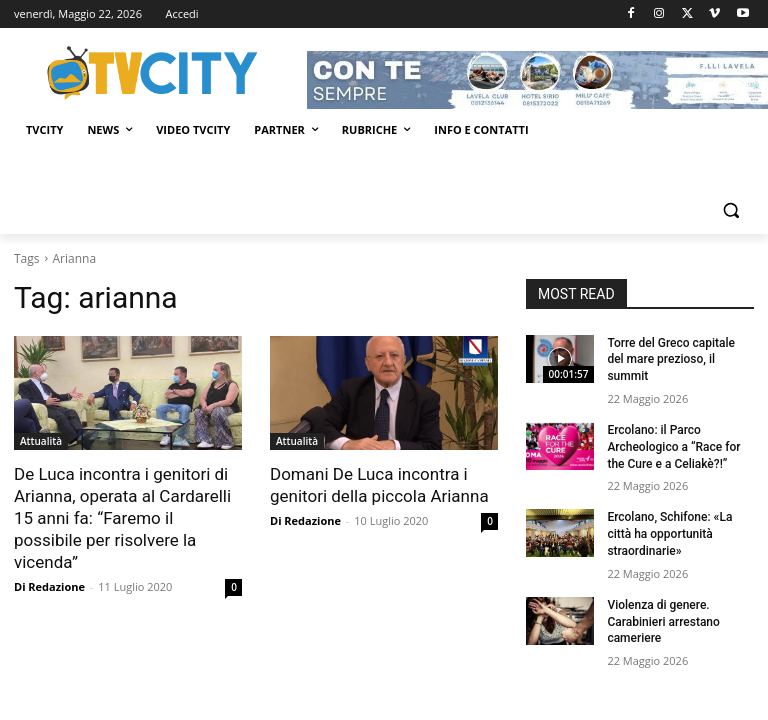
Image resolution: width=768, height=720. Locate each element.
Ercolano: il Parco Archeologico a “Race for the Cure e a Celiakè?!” (673, 447)
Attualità (41, 441)
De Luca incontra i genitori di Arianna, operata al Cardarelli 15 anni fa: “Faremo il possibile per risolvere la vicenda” (122, 518)
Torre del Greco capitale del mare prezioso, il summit (671, 360)
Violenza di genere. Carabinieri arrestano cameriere (663, 622)
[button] (730, 210)
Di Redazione (49, 586)
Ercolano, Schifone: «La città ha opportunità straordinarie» (669, 534)
